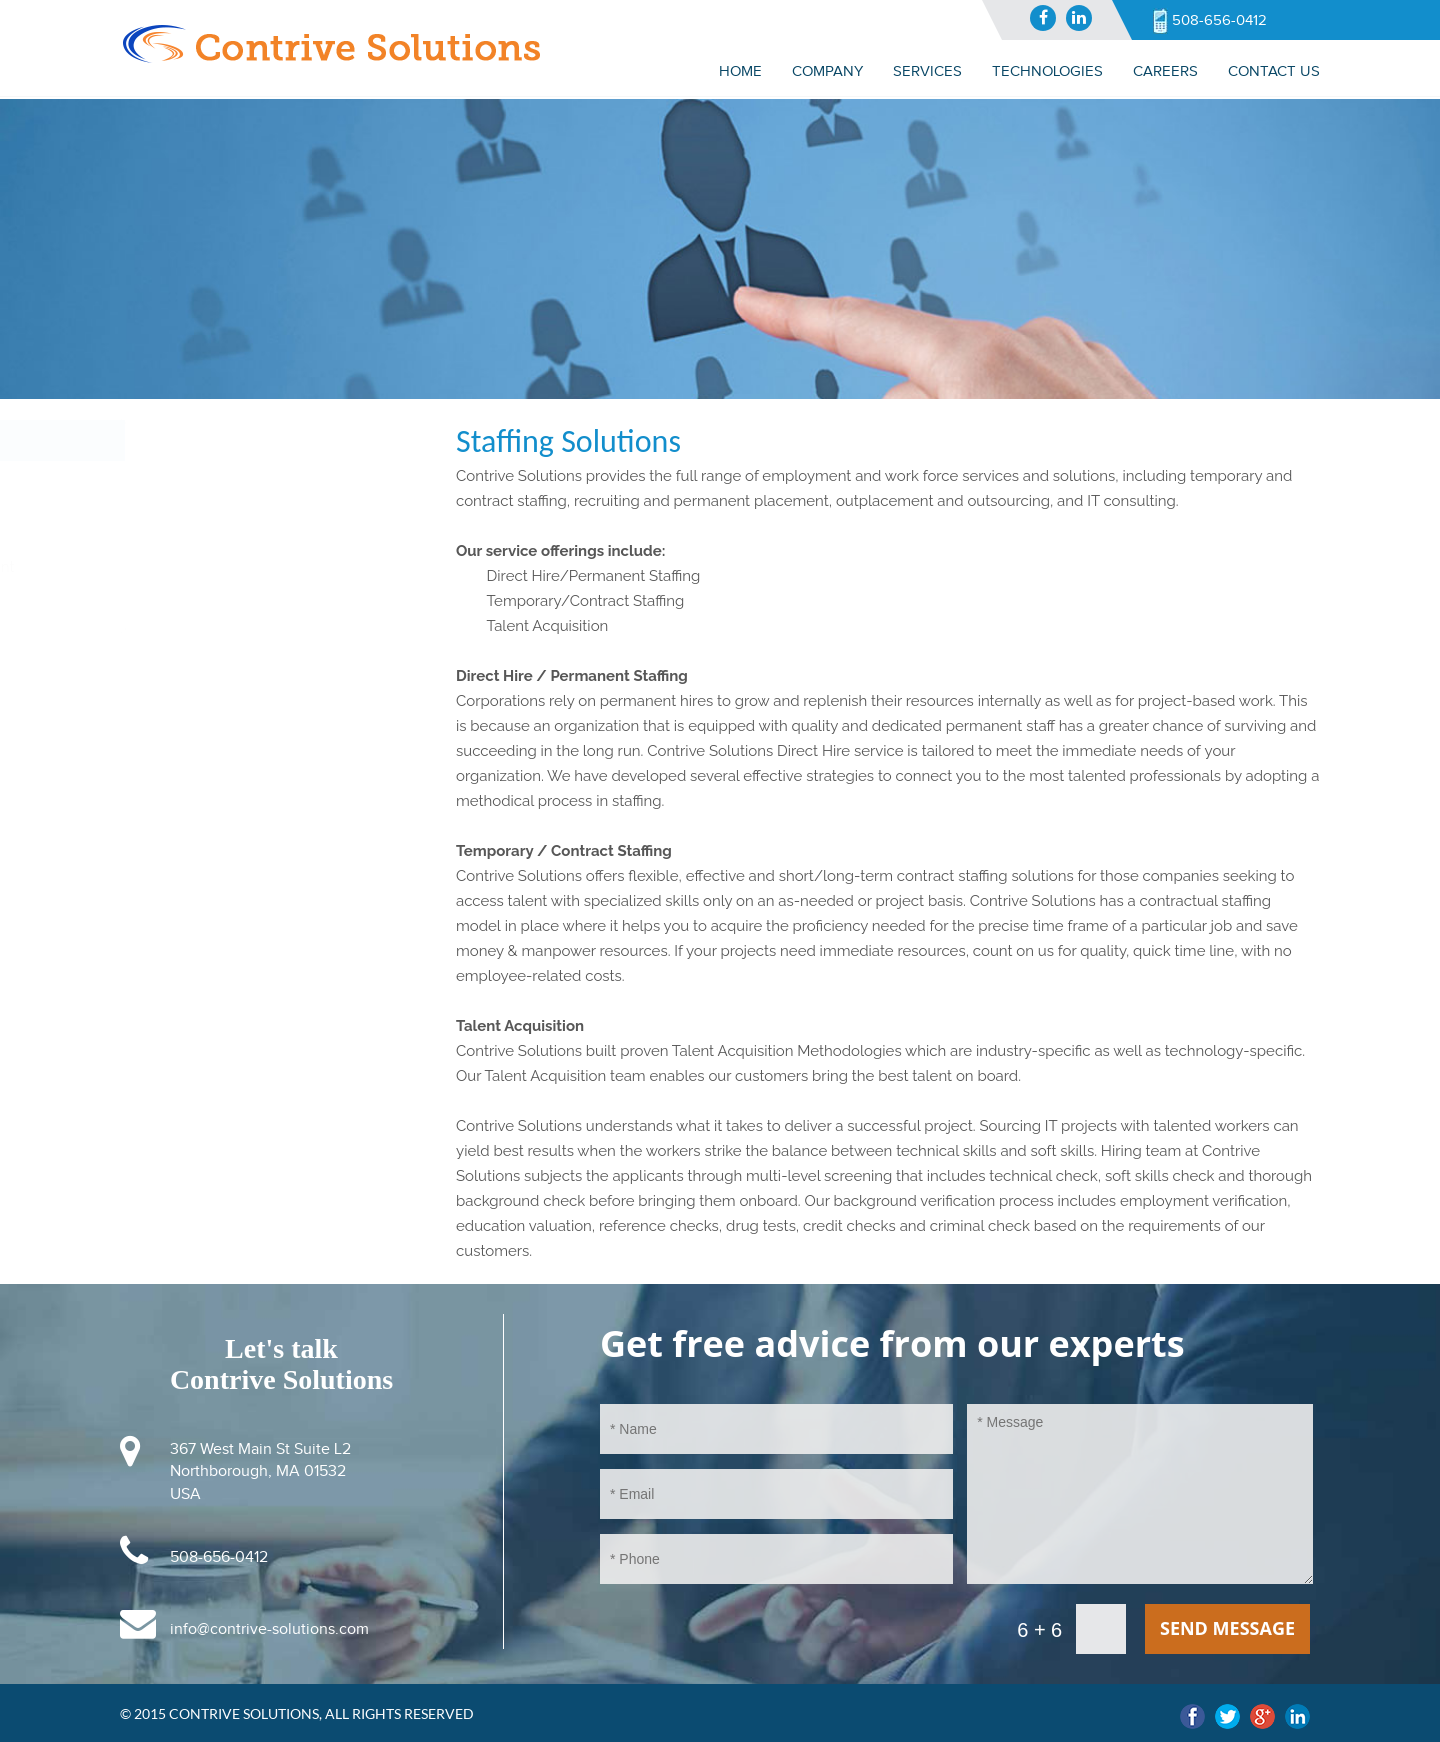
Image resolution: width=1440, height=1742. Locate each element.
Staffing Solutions (167, 525)
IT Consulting (153, 482)
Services (140, 440)
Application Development (196, 567)
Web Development (173, 610)
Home (740, 71)
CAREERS (1165, 71)
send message (1227, 1628)
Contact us (1274, 71)
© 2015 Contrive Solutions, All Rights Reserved (297, 1713)
